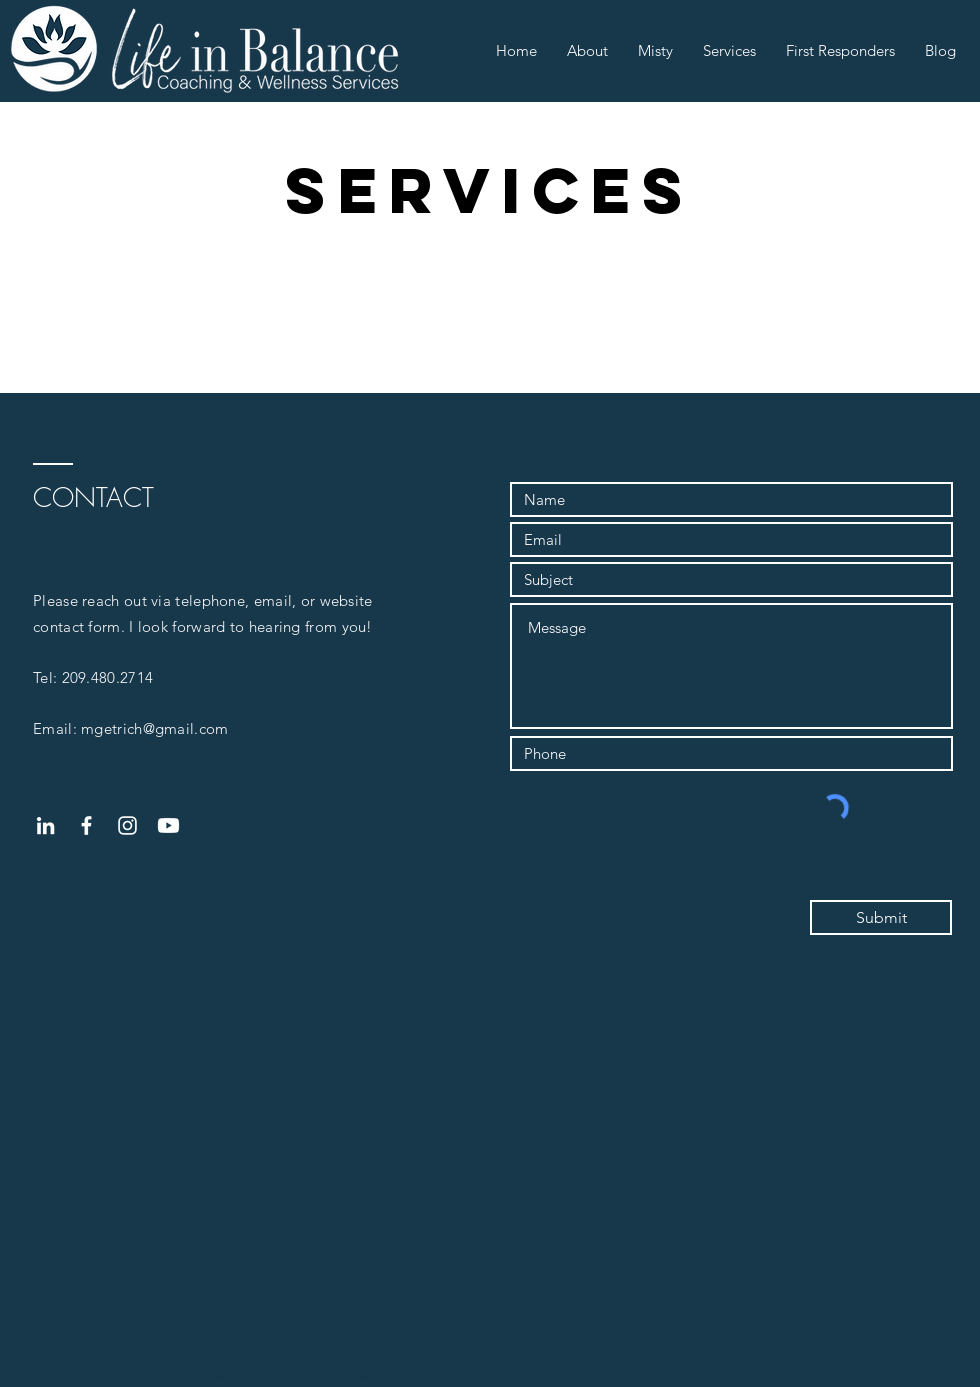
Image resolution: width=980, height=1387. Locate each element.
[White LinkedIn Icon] (45, 825)
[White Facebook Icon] (86, 825)
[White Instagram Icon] (127, 825)
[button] (587, 51)
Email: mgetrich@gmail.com (131, 728)
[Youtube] (168, 825)
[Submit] (881, 917)
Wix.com (422, 1375)
